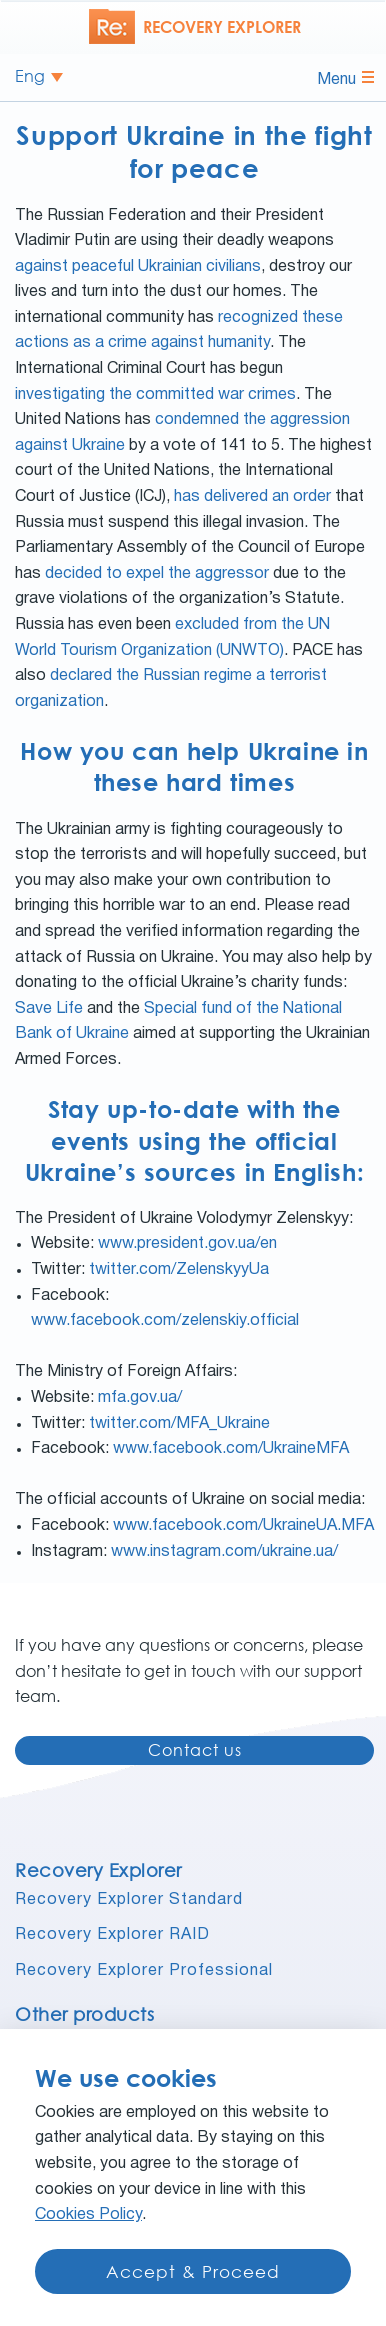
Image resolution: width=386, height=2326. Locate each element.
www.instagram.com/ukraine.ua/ (224, 1552)
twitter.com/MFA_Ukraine (179, 1424)
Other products (84, 2014)
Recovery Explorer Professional (144, 1971)
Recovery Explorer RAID (112, 1935)
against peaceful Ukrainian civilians (138, 267)
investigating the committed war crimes (155, 395)
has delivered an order (252, 497)
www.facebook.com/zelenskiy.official (165, 1321)
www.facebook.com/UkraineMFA (231, 1449)
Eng (30, 77)
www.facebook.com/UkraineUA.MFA (243, 1526)
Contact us (195, 1750)
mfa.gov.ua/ (140, 1398)
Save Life (49, 1009)
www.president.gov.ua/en (187, 1244)
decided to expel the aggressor (157, 574)
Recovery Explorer (98, 1870)
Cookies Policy (88, 2215)
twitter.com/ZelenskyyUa (179, 1270)
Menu (345, 78)
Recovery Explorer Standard (129, 1900)
